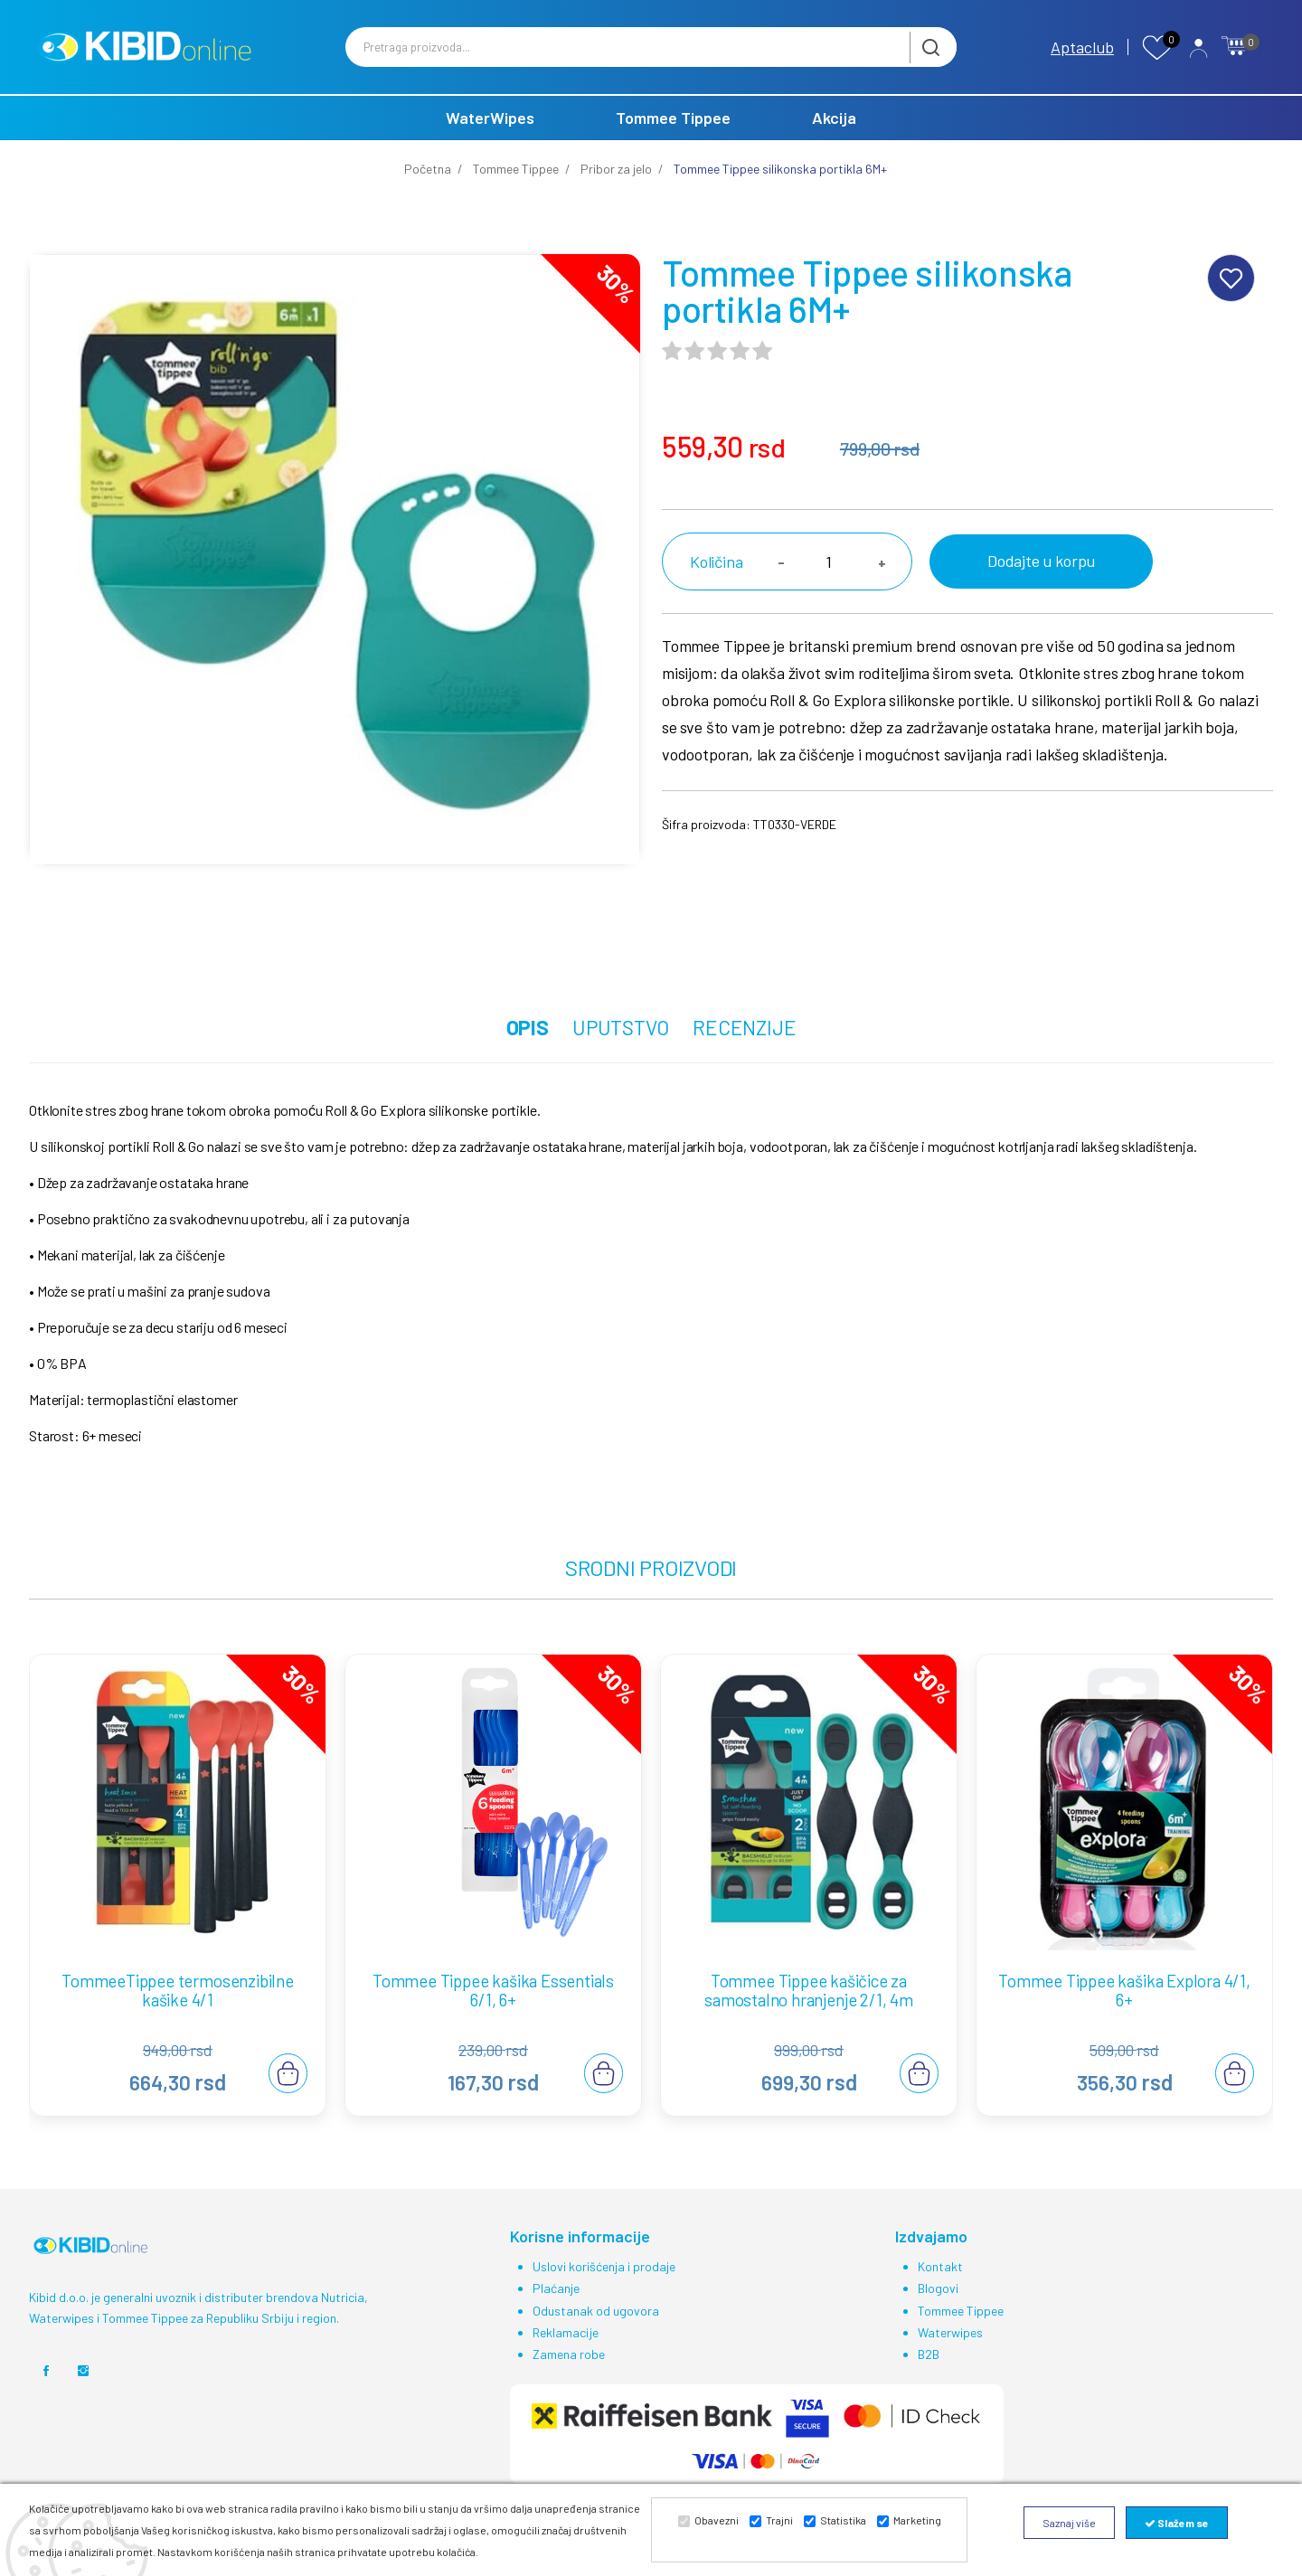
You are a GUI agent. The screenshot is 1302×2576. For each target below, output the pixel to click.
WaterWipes (490, 139)
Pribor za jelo (616, 190)
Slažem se (1177, 2522)
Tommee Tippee (673, 139)
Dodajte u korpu (1031, 582)
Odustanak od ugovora (596, 2331)
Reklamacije (566, 2353)
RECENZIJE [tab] (761, 1049)
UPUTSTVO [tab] (620, 1049)
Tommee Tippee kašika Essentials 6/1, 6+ (493, 2012)
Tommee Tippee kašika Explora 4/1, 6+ (1124, 2012)
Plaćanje (556, 2309)
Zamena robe (569, 2375)
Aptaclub (1082, 58)
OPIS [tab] (510, 1049)
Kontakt (940, 2288)
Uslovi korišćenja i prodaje (604, 2288)
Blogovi (938, 2309)
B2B (928, 2375)
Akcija (834, 139)
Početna (427, 190)
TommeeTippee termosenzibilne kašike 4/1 (178, 2012)
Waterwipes (950, 2353)
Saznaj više (1069, 2522)
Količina (716, 583)
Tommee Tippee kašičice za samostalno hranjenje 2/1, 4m (808, 2012)
